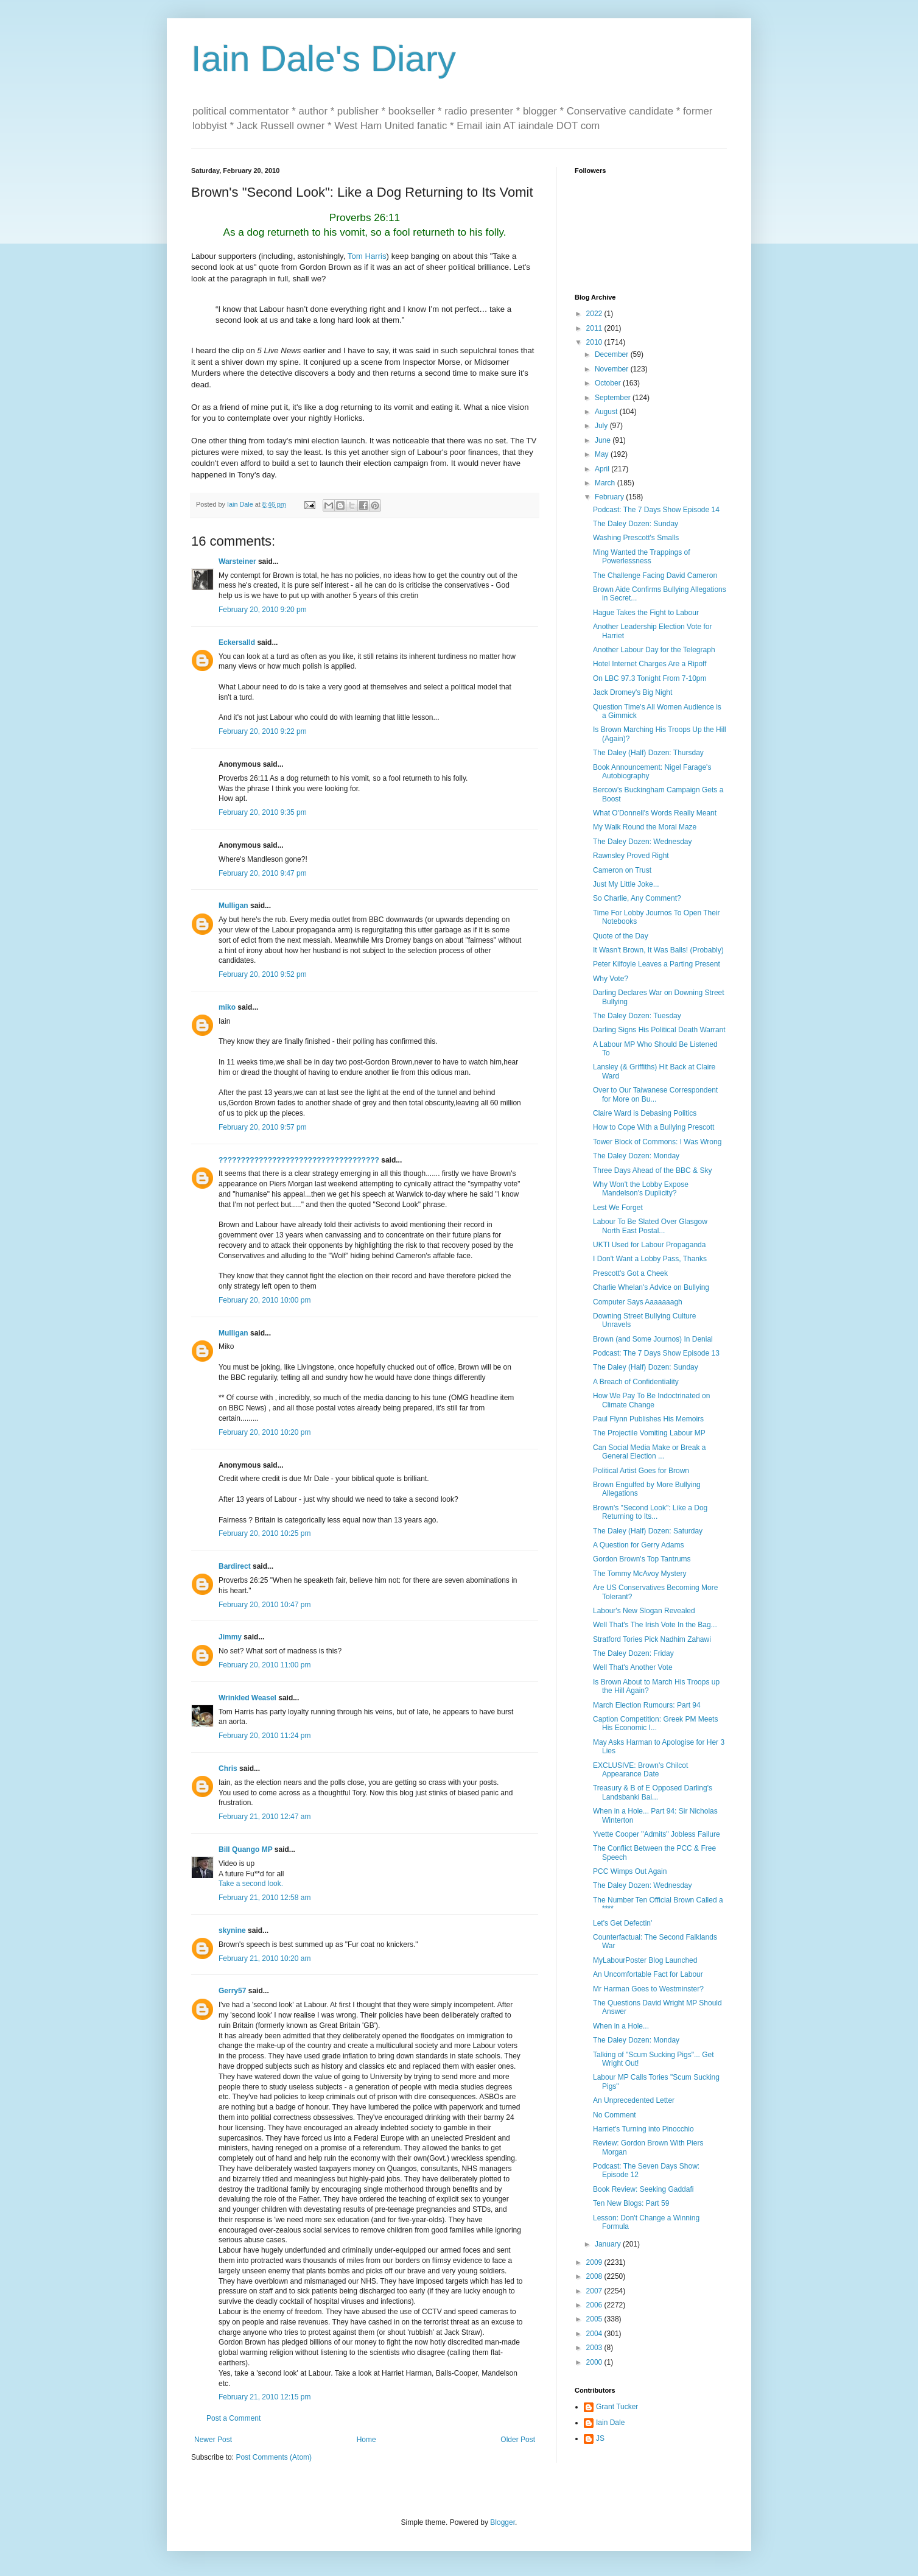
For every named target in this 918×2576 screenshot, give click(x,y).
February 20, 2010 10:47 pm (264, 1604)
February (610, 497)
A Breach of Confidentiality (636, 1382)
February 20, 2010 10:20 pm (264, 1432)
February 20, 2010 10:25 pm (264, 1533)
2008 (595, 2276)
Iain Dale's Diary (323, 58)
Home (366, 2439)
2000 (595, 2362)
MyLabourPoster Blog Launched (645, 1960)
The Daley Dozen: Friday (633, 1653)
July (602, 425)
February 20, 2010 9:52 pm (263, 974)
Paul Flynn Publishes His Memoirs (648, 1419)
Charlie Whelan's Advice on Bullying (651, 1287)
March (606, 483)
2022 (595, 313)
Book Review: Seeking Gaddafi (643, 2189)
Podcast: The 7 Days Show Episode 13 (656, 1353)
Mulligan (233, 905)
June (603, 440)
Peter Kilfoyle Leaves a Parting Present (656, 964)
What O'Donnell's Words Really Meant (655, 813)
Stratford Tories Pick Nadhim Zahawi (652, 1639)
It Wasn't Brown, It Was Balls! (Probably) (658, 950)
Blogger (502, 2522)
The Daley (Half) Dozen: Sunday (645, 1367)
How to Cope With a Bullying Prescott (653, 1127)
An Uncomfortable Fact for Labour (648, 1974)
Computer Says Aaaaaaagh (637, 1302)
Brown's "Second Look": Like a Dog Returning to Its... (650, 1512)
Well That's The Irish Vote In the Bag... (655, 1625)
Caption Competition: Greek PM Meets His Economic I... (655, 1723)
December (613, 354)
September (613, 397)
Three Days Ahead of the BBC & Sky (652, 1170)
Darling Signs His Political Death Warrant (659, 1030)
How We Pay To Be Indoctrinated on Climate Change (651, 1400)
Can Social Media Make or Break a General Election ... (649, 1451)
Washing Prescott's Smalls (636, 537)
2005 (595, 2319)
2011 (595, 328)
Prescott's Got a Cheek (630, 1273)
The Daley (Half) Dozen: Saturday (648, 1531)
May (603, 454)
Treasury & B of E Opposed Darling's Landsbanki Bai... (652, 1792)
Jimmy (230, 1637)
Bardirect (235, 1566)
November (613, 369)
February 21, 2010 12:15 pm (264, 2397)
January (609, 2244)
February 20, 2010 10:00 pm (264, 1300)
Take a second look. (251, 1883)
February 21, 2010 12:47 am (264, 1816)
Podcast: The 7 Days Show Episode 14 (656, 509)
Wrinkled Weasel (247, 1698)
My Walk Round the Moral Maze (644, 827)
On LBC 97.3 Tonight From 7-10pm (650, 678)
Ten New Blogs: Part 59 (631, 2203)
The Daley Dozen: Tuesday (637, 1016)
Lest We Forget (618, 1207)
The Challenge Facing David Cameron (655, 575)
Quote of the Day (620, 936)
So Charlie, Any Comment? (637, 898)
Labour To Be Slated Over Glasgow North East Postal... (650, 1225)
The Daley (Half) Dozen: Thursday (648, 752)
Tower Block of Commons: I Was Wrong (657, 1142)
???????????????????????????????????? (299, 1160)
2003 (595, 2347)
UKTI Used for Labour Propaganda (649, 1244)
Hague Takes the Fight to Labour (646, 612)
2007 (595, 2291)
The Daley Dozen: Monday (636, 1156)
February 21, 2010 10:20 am (264, 1958)
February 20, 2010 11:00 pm (264, 1665)
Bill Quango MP (245, 1849)
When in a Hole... (621, 2026)
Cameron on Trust (622, 870)
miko (227, 1007)
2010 (595, 342)
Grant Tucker (617, 2406)
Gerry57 (232, 1991)
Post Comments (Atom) (274, 2457)
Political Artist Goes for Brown (641, 1470)
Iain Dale (610, 2422)
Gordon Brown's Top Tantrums (642, 1559)
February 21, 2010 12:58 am (264, 1897)
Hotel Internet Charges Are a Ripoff (650, 664)
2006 (595, 2305)
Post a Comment (233, 2418)
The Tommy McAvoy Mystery (640, 1573)
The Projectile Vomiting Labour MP (649, 1433)
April (603, 469)
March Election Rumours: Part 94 (647, 1705)
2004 (595, 2333)
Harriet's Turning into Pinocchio (643, 2129)
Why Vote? (610, 978)
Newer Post (213, 2439)
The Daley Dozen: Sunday (635, 523)
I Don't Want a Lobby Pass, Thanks (650, 1259)
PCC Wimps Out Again (630, 1871)
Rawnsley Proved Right (631, 855)
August (607, 411)
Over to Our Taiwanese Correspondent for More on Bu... (655, 1094)
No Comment (614, 2115)
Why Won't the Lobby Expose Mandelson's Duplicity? (640, 1188)
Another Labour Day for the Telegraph (654, 650)
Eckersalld (237, 642)
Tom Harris (367, 256)
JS (600, 2438)
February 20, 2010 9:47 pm (263, 873)
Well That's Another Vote (633, 1667)
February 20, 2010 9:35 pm (263, 812)
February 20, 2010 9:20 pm (263, 609)
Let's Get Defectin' (622, 1923)
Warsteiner (237, 561)
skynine (232, 1930)
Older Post (517, 2439)
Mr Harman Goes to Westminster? (648, 1989)
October (609, 383)
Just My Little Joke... (626, 884)
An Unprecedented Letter (633, 2100)
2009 (595, 2262)
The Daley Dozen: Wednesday (642, 841)
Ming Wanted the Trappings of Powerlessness (641, 556)
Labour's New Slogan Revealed (644, 1610)
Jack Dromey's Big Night (632, 692)
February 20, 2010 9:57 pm (263, 1127)
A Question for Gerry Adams (638, 1545)
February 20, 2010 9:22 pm (263, 731)
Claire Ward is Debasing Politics (644, 1113)
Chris (228, 1768)
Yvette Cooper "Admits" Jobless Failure (656, 1834)
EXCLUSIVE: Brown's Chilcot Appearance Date (640, 1769)
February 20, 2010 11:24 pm (264, 1735)
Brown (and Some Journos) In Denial (653, 1339)
